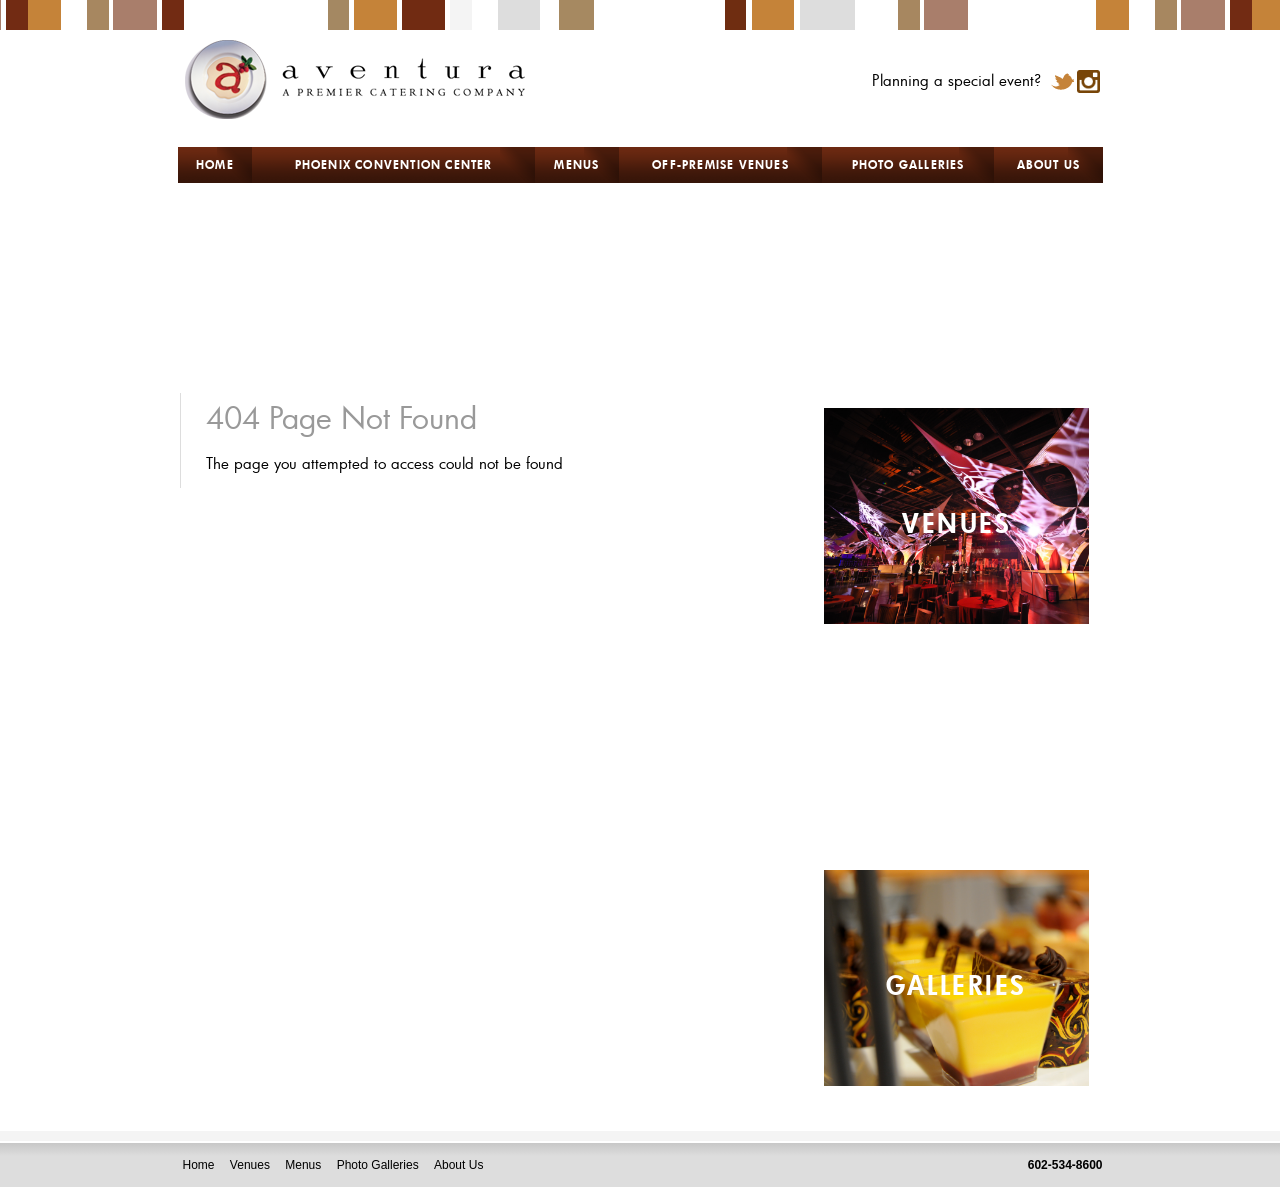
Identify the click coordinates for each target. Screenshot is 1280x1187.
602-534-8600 (1065, 1165)
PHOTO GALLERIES (908, 164)
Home (199, 1165)
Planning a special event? (956, 80)
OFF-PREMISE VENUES (720, 164)
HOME (215, 164)
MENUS (576, 164)
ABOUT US (1049, 164)
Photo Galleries (378, 1165)
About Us (458, 1165)
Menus (303, 1165)
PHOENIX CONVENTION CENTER (394, 164)
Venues (250, 1165)
